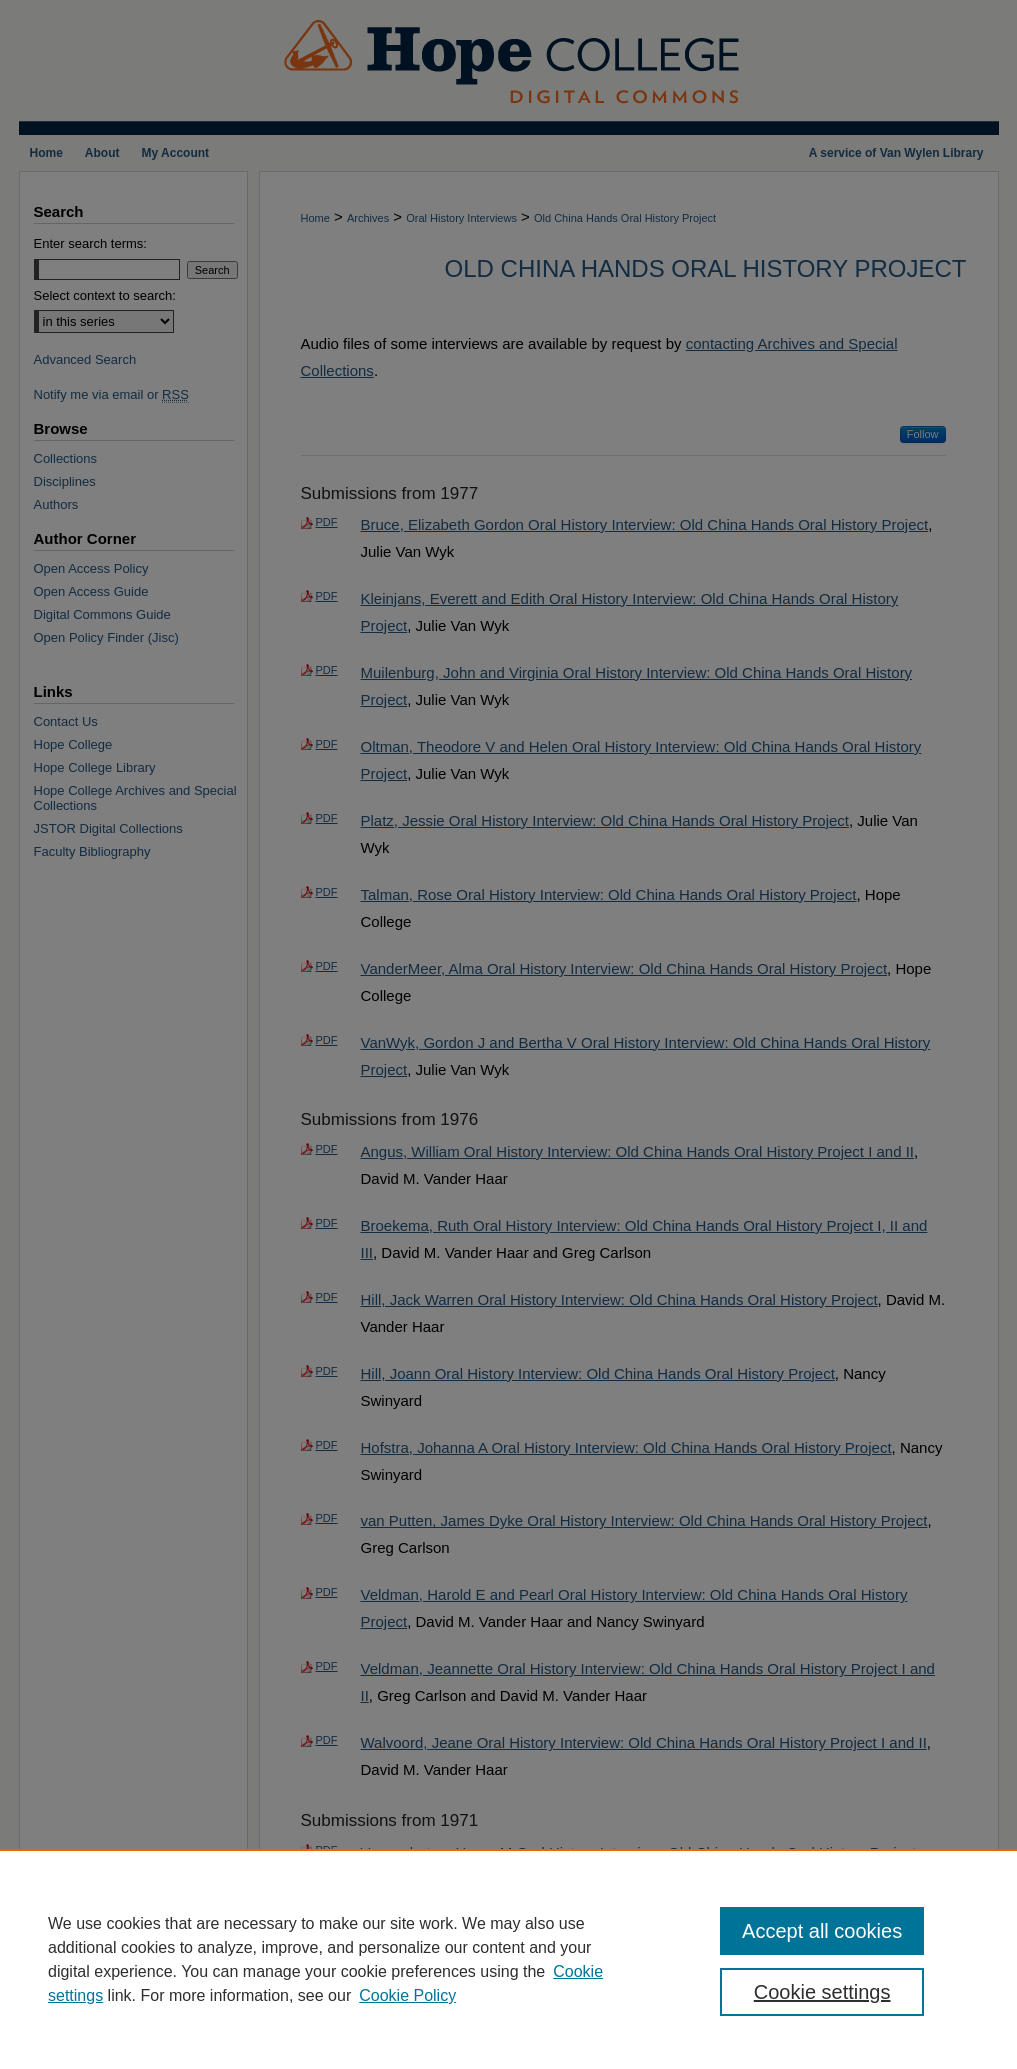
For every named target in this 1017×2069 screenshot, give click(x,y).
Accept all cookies (822, 1931)
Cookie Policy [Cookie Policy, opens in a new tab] (407, 1995)
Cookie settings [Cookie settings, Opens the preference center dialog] (822, 1992)
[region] (508, 1959)
